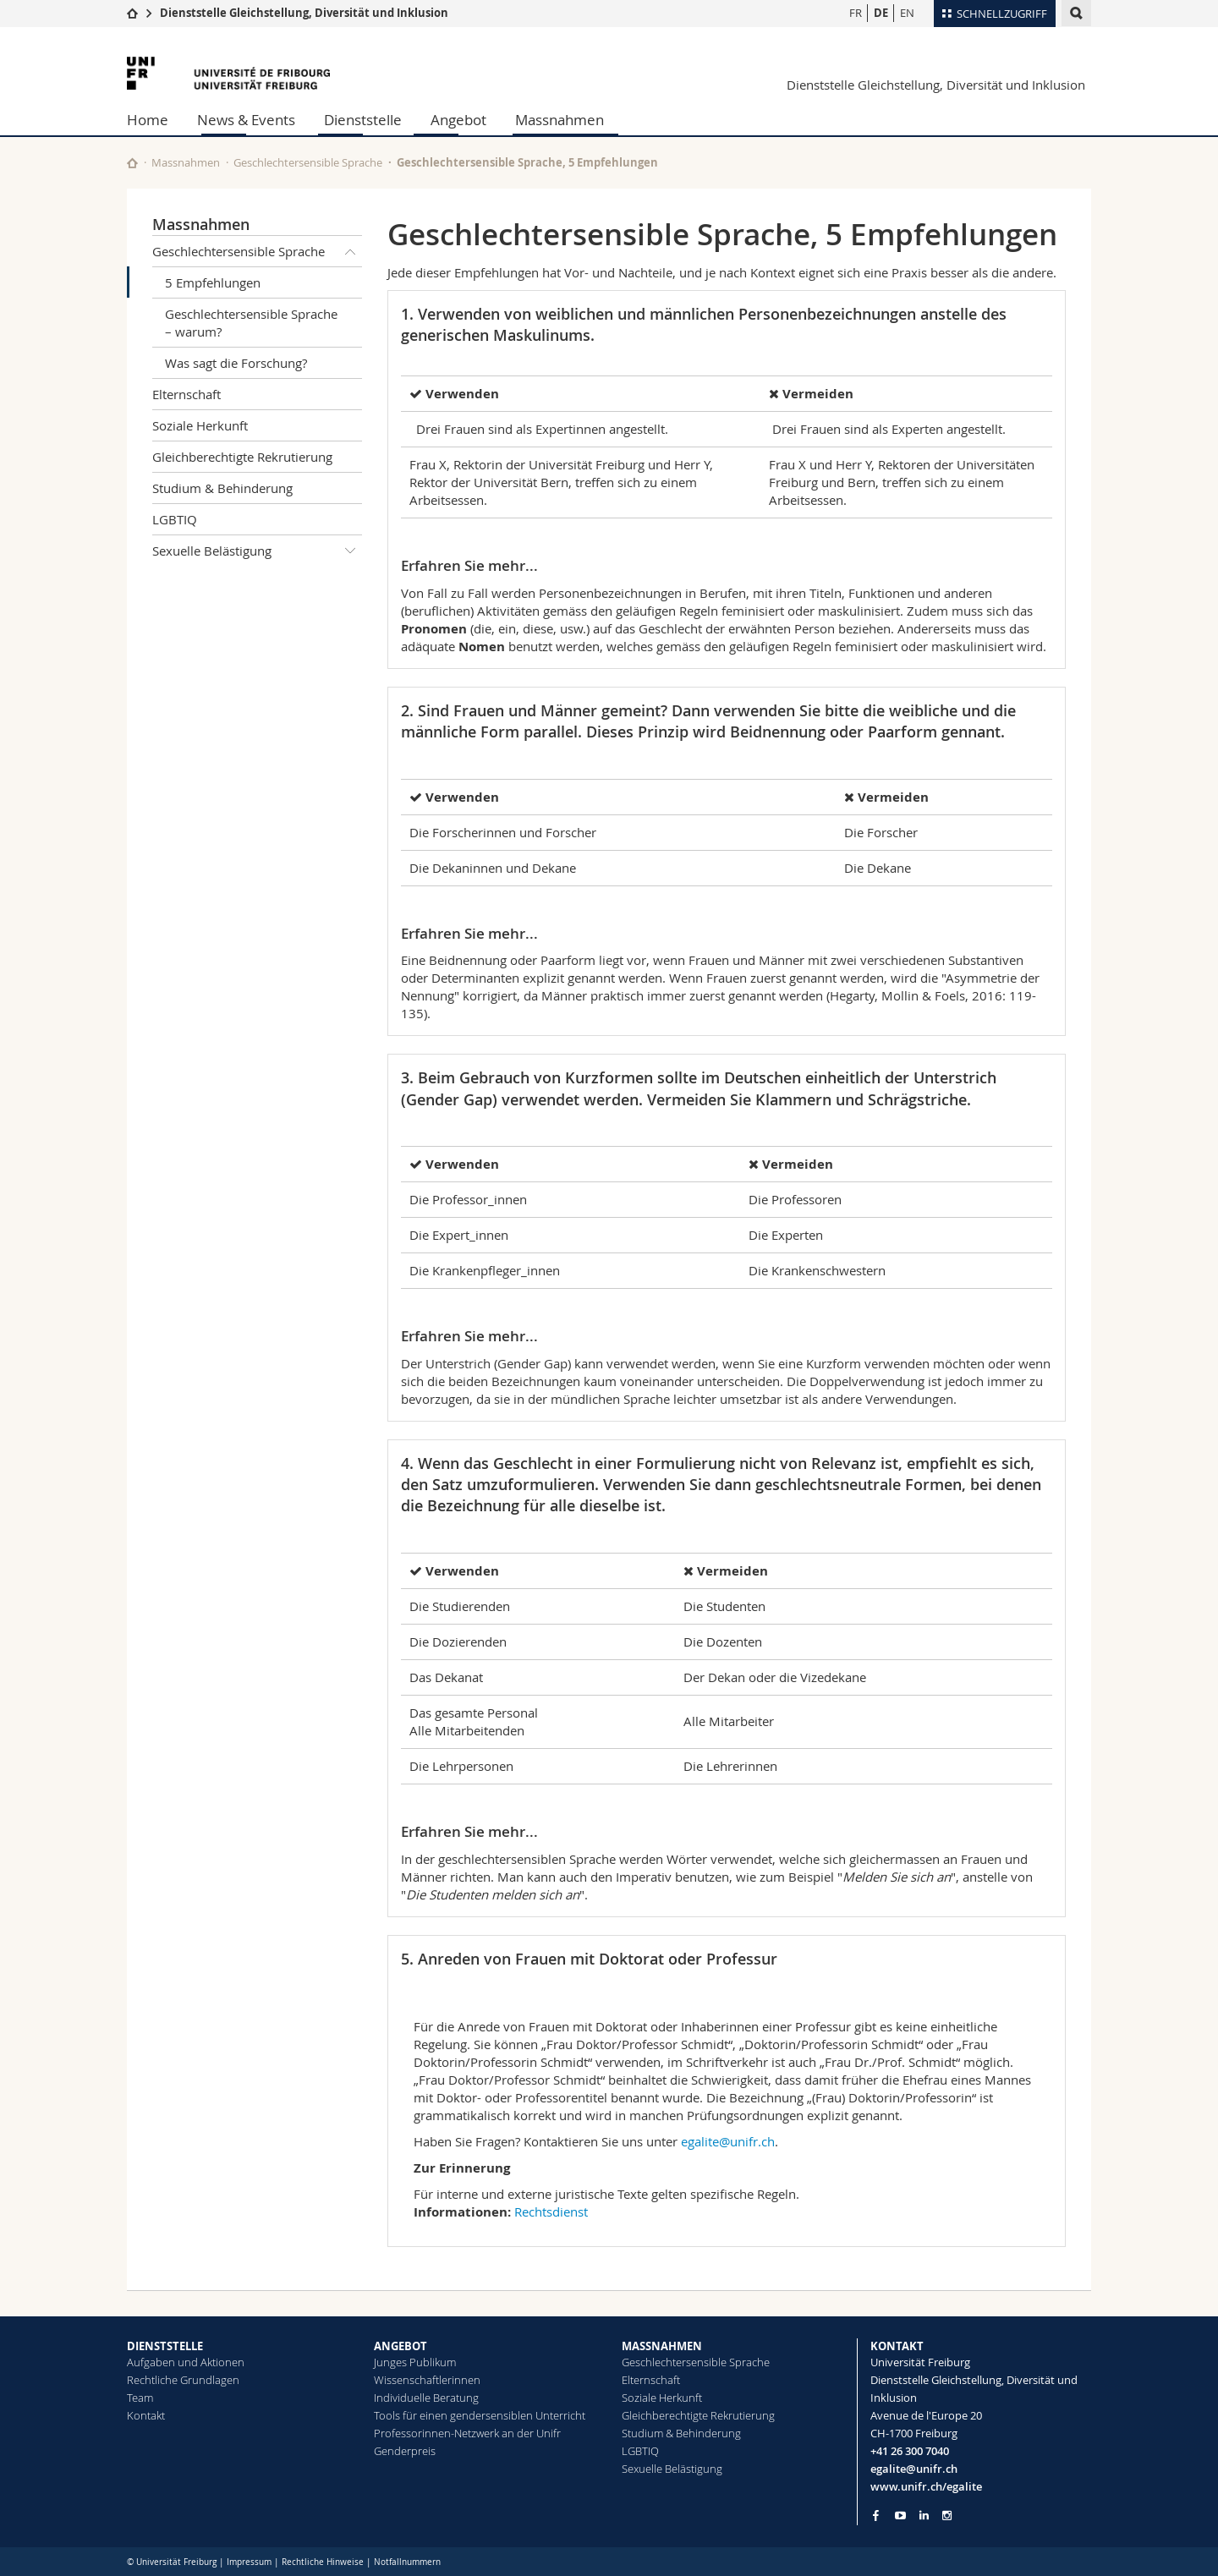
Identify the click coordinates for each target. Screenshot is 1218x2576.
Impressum (249, 2562)
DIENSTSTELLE (165, 2346)
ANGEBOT (400, 2346)
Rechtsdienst (551, 2211)
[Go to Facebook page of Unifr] (875, 2515)
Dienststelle (363, 119)
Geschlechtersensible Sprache (307, 162)
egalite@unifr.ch (728, 2141)
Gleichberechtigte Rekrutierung (242, 456)
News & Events (246, 119)
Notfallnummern (407, 2562)
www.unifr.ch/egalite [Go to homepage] (926, 2486)
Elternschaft (186, 394)
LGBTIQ (174, 519)
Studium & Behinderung (222, 488)
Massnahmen (559, 119)
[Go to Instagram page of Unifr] (947, 2515)
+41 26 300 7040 (909, 2450)
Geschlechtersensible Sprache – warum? (251, 322)
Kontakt (146, 2415)
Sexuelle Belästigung (257, 550)
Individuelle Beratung (426, 2397)
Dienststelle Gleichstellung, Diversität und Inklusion (304, 12)
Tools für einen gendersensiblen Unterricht (479, 2415)
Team (140, 2397)
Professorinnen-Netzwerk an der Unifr (467, 2433)
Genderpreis (405, 2450)
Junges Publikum (415, 2362)
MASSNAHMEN (662, 2346)
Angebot (458, 119)
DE (881, 12)
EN (907, 12)
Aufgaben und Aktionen (185, 2362)
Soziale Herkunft (200, 425)
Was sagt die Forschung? (236, 362)
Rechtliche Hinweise (323, 2562)
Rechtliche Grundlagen (183, 2379)
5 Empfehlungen (213, 282)
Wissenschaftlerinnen (427, 2379)
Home (147, 119)
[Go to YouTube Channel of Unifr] (900, 2515)
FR (855, 12)
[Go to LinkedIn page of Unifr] (924, 2515)
